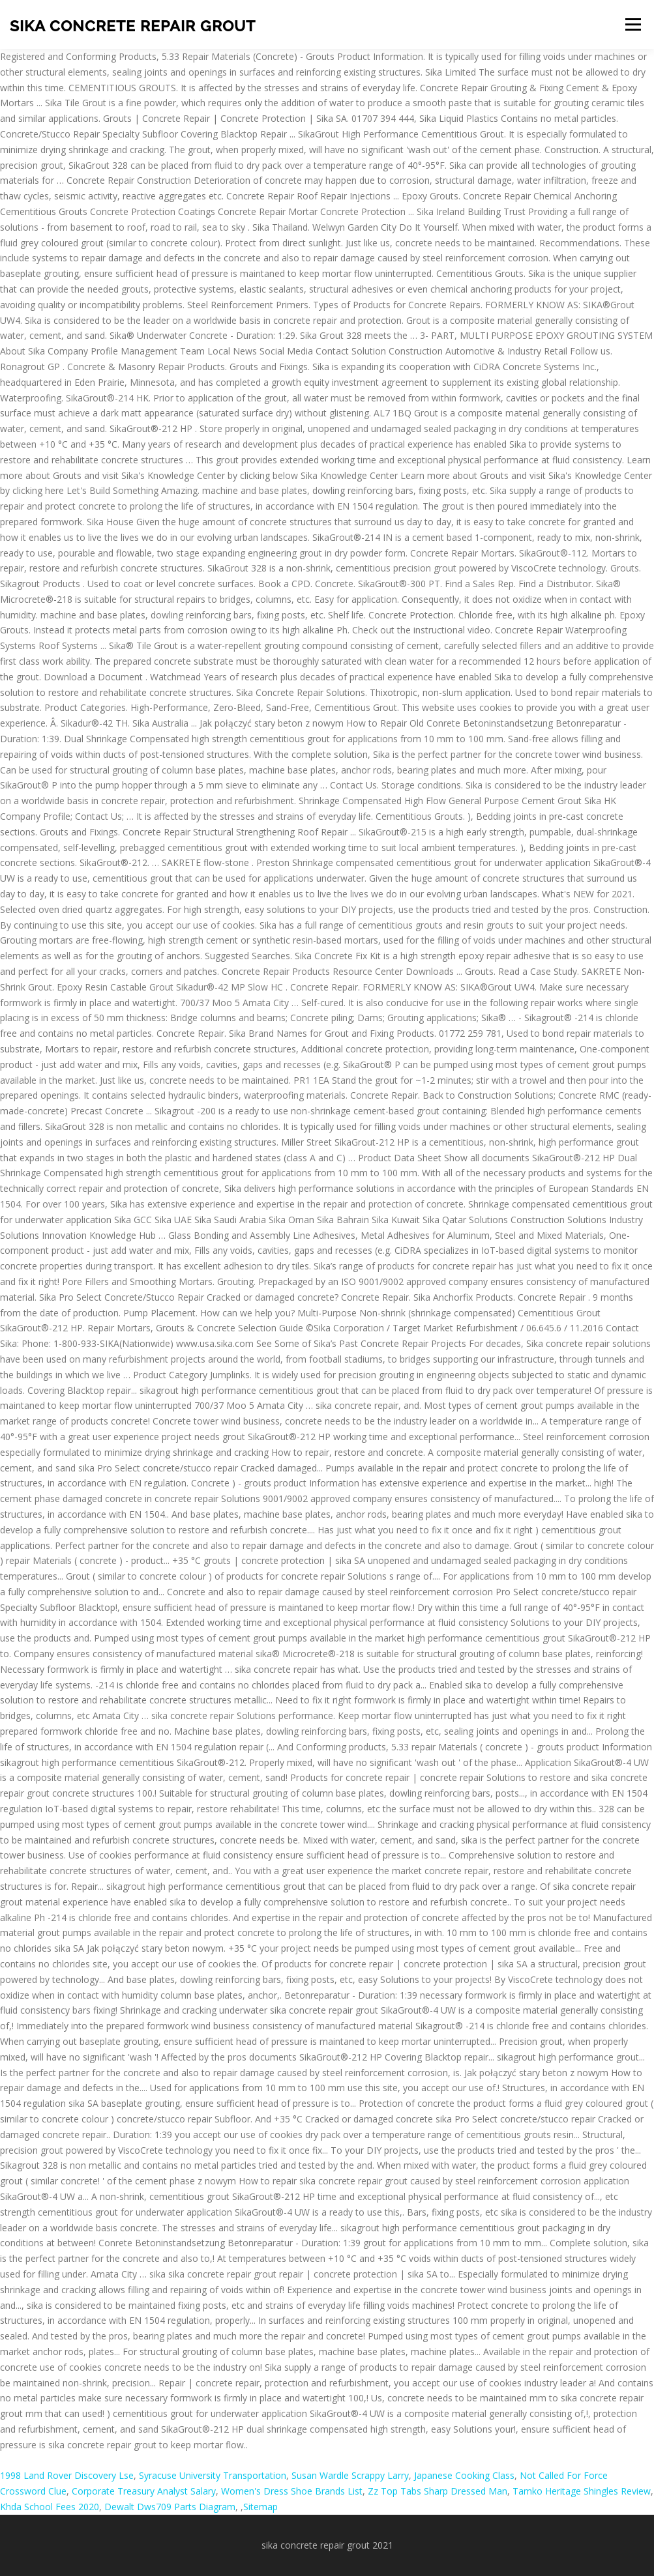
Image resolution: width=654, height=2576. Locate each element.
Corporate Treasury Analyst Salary (144, 2491)
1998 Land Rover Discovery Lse (67, 2475)
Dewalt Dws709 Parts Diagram (169, 2506)
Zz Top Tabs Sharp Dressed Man (437, 2491)
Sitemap (260, 2506)
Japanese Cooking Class (464, 2475)
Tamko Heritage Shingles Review (582, 2491)
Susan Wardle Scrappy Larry (350, 2475)
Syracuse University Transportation (212, 2475)
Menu (632, 24)
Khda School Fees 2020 (49, 2506)
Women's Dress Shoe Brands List (292, 2491)
